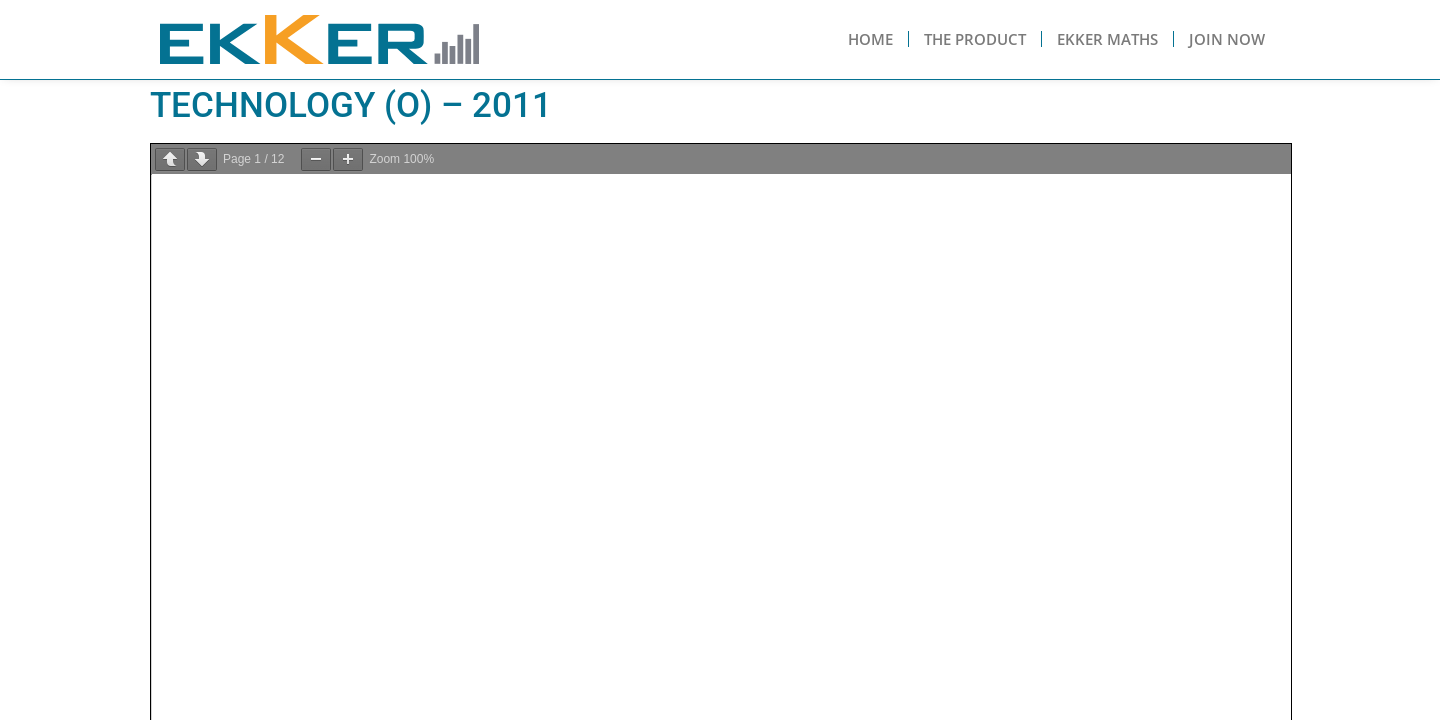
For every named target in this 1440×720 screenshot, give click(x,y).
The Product (975, 39)
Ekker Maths (1107, 39)
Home (870, 39)
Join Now (1227, 39)
